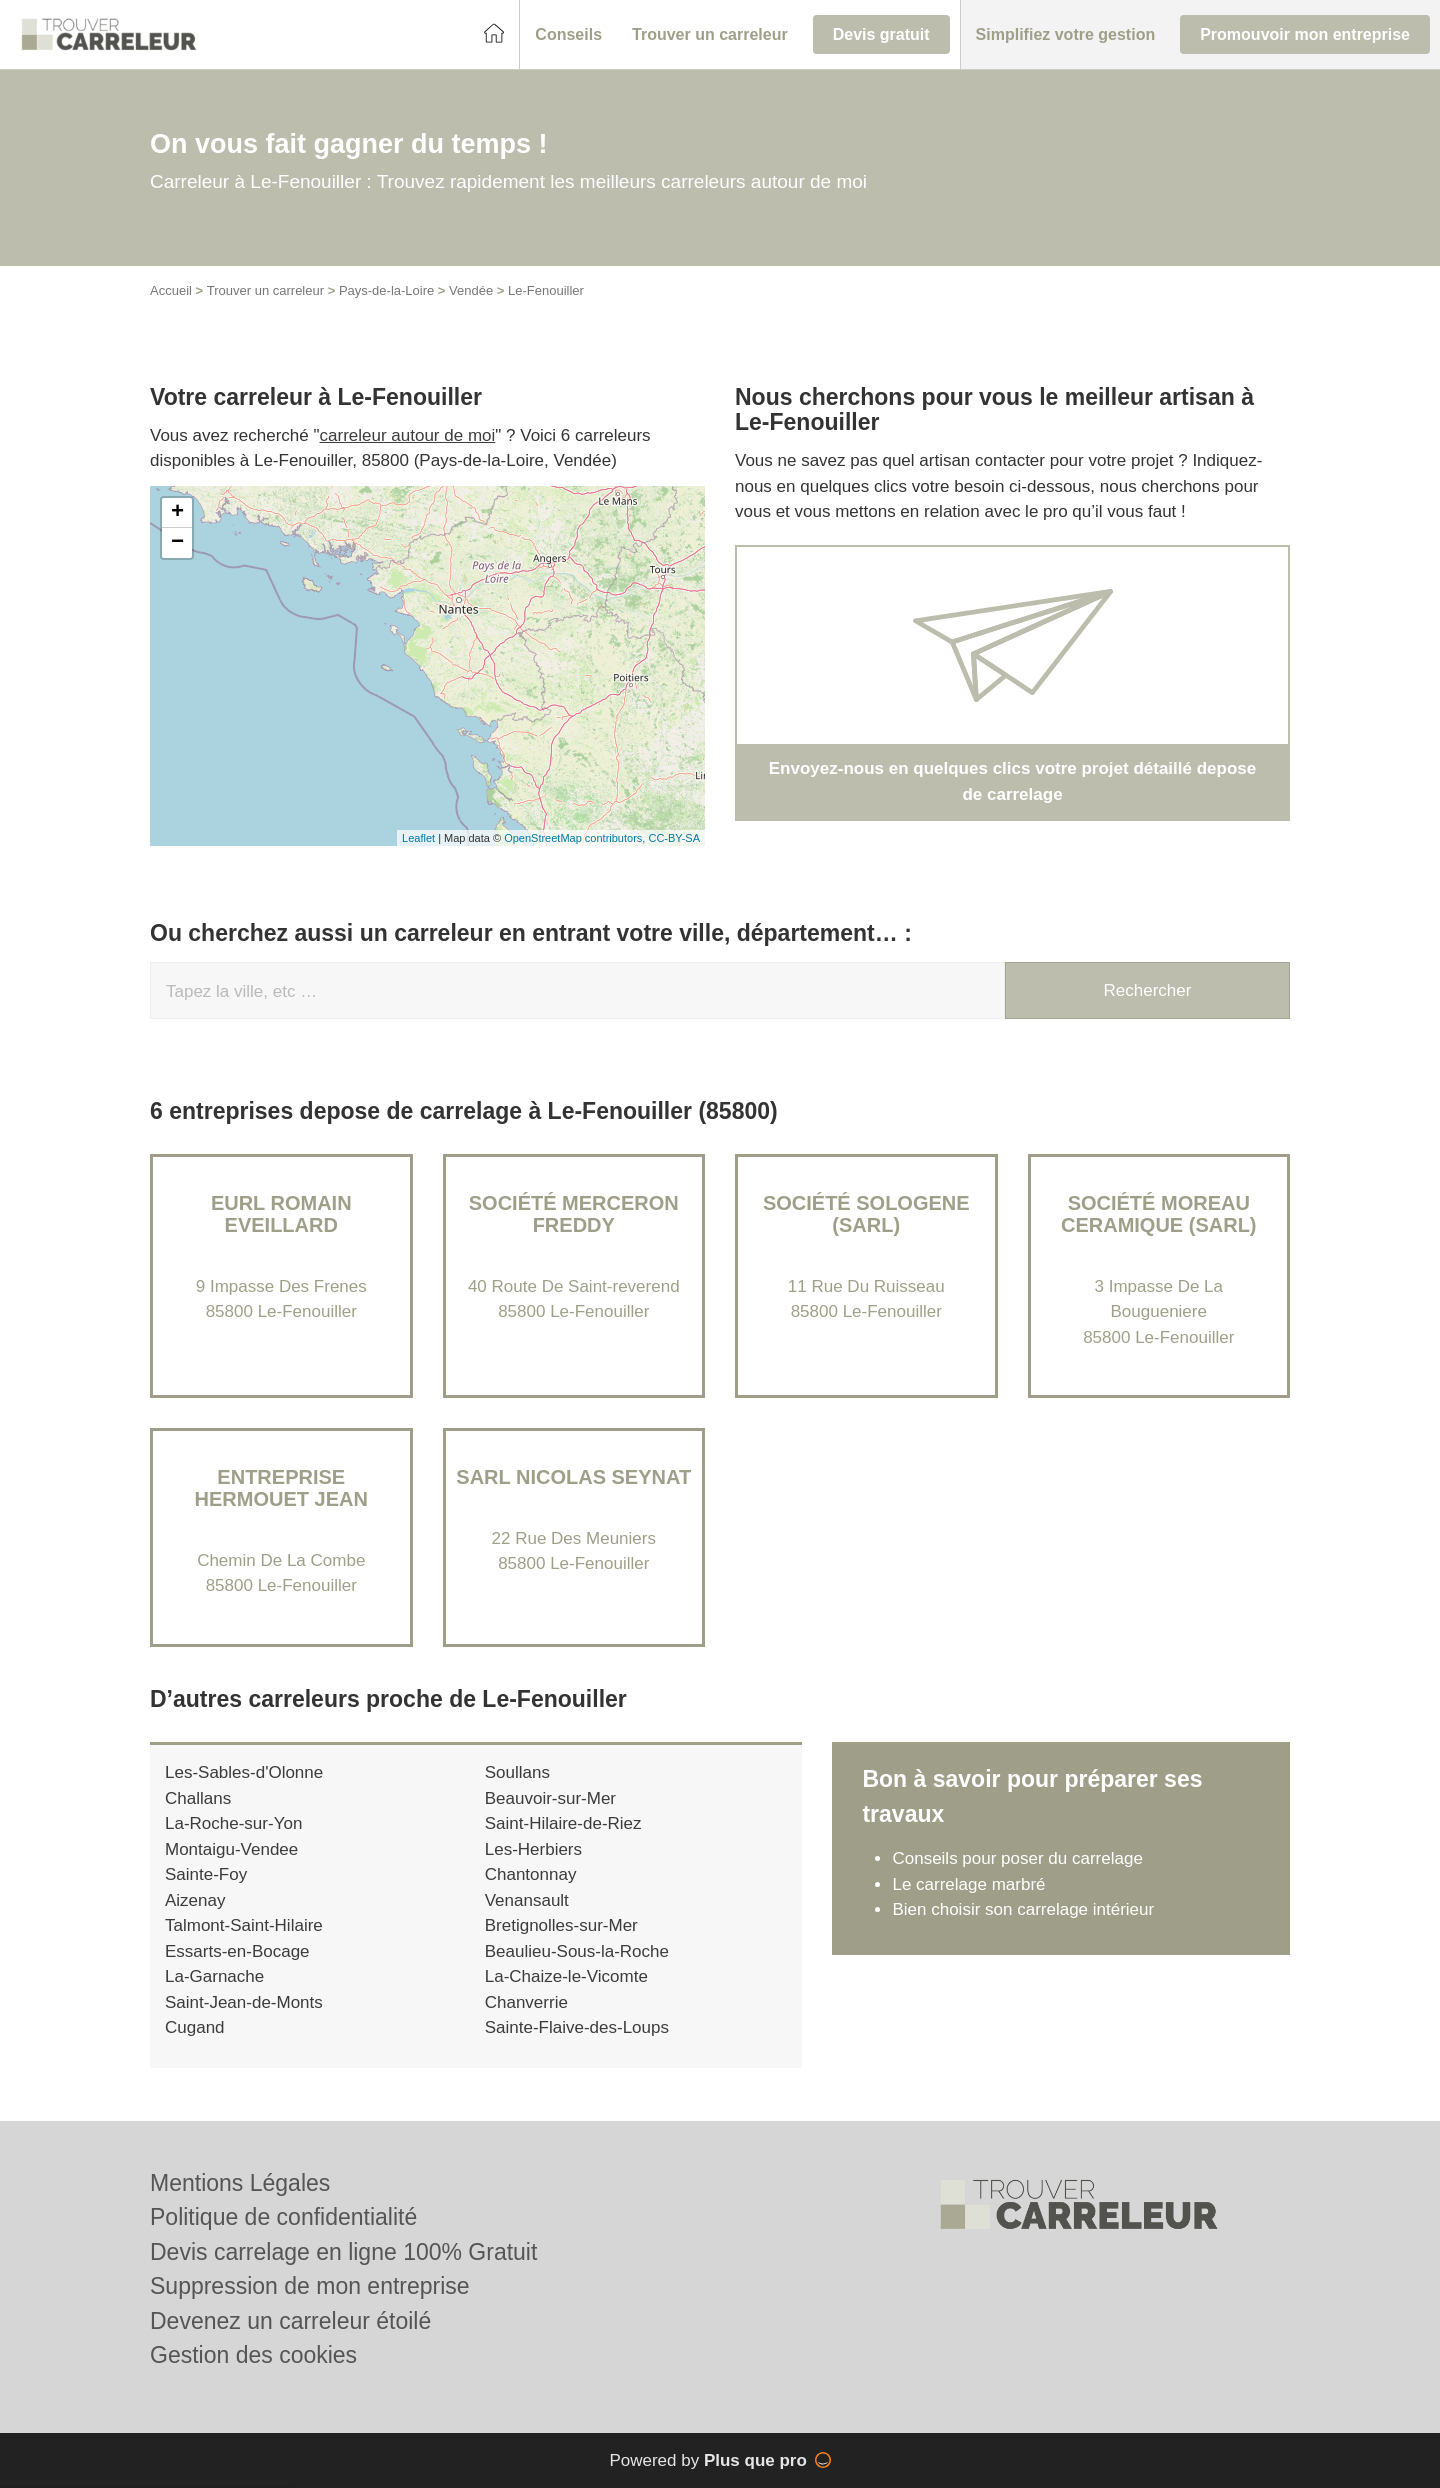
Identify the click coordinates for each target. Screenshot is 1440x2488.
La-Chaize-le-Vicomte (566, 1976)
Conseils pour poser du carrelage (1017, 1858)
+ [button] (177, 513)
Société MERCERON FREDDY (574, 1214)
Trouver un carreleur (265, 290)
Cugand (195, 2027)
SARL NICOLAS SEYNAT (573, 1477)
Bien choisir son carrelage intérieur (1023, 1909)
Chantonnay (531, 1874)
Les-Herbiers (533, 1849)
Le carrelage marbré (968, 1884)
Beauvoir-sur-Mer (550, 1798)
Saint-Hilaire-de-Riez (563, 1823)
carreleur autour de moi (408, 435)
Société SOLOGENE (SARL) (866, 1214)
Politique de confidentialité (283, 2217)
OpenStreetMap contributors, (576, 838)
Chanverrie (526, 2002)
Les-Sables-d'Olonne (244, 1772)
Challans (198, 1798)
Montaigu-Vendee (231, 1849)
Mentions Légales (240, 2183)
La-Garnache (214, 1976)
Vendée (471, 290)
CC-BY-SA (674, 838)
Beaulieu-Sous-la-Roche (577, 1951)
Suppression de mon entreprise (310, 2286)
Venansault (527, 1900)
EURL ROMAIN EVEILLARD (281, 1214)
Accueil (171, 290)
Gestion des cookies (253, 2355)
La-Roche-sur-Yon (233, 1823)
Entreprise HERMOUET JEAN (281, 1488)
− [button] (177, 543)
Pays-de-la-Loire (386, 290)
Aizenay (195, 1900)
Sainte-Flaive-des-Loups (577, 2027)
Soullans (517, 1772)
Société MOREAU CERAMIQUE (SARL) (1159, 1214)
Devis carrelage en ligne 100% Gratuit (343, 2252)
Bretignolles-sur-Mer (561, 1925)
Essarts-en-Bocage (237, 1951)
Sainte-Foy (206, 1874)
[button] (568, 35)
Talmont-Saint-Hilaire (244, 1925)
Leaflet (418, 838)
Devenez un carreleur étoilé (290, 2321)
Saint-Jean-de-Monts (244, 2002)
